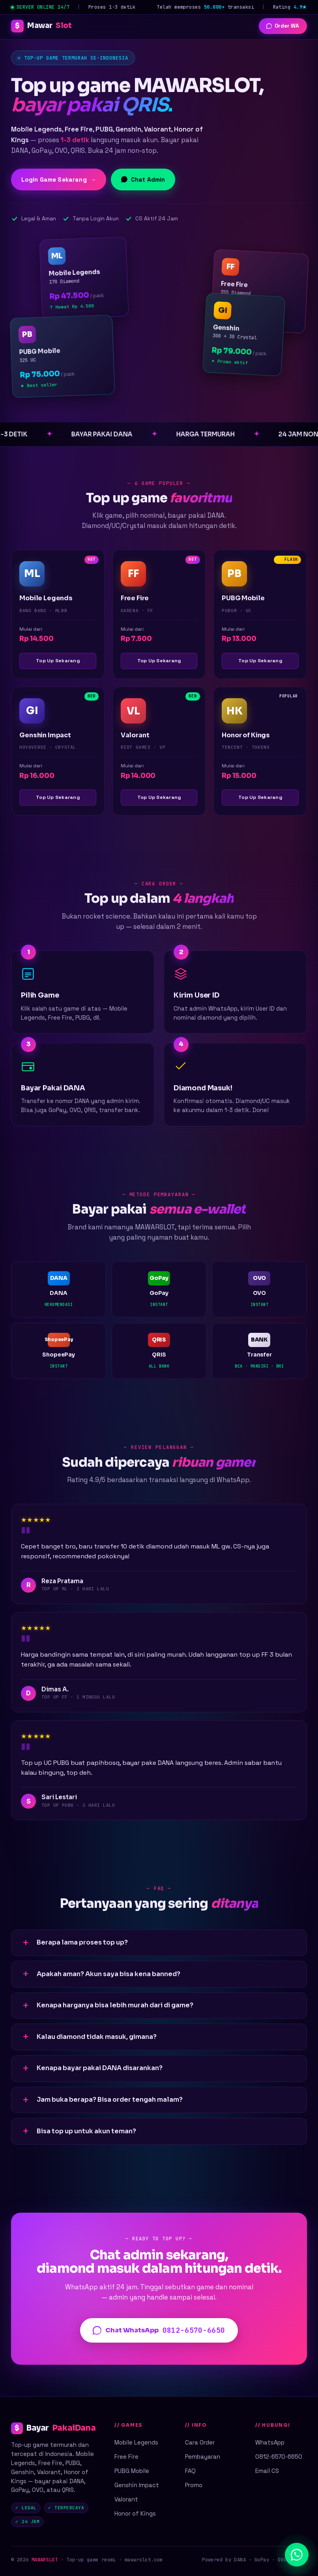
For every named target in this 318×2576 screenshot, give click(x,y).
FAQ (190, 2471)
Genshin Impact (136, 2485)
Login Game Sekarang (58, 179)
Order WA (282, 26)
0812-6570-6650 (278, 2456)
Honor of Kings (135, 2513)
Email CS (267, 2471)
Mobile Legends (136, 2442)
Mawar (41, 26)
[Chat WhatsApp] (297, 2555)
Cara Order (200, 2442)
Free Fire (126, 2456)
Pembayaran (202, 2456)
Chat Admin (143, 179)
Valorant (126, 2499)
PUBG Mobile (131, 2471)
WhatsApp (269, 2442)
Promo (193, 2485)
